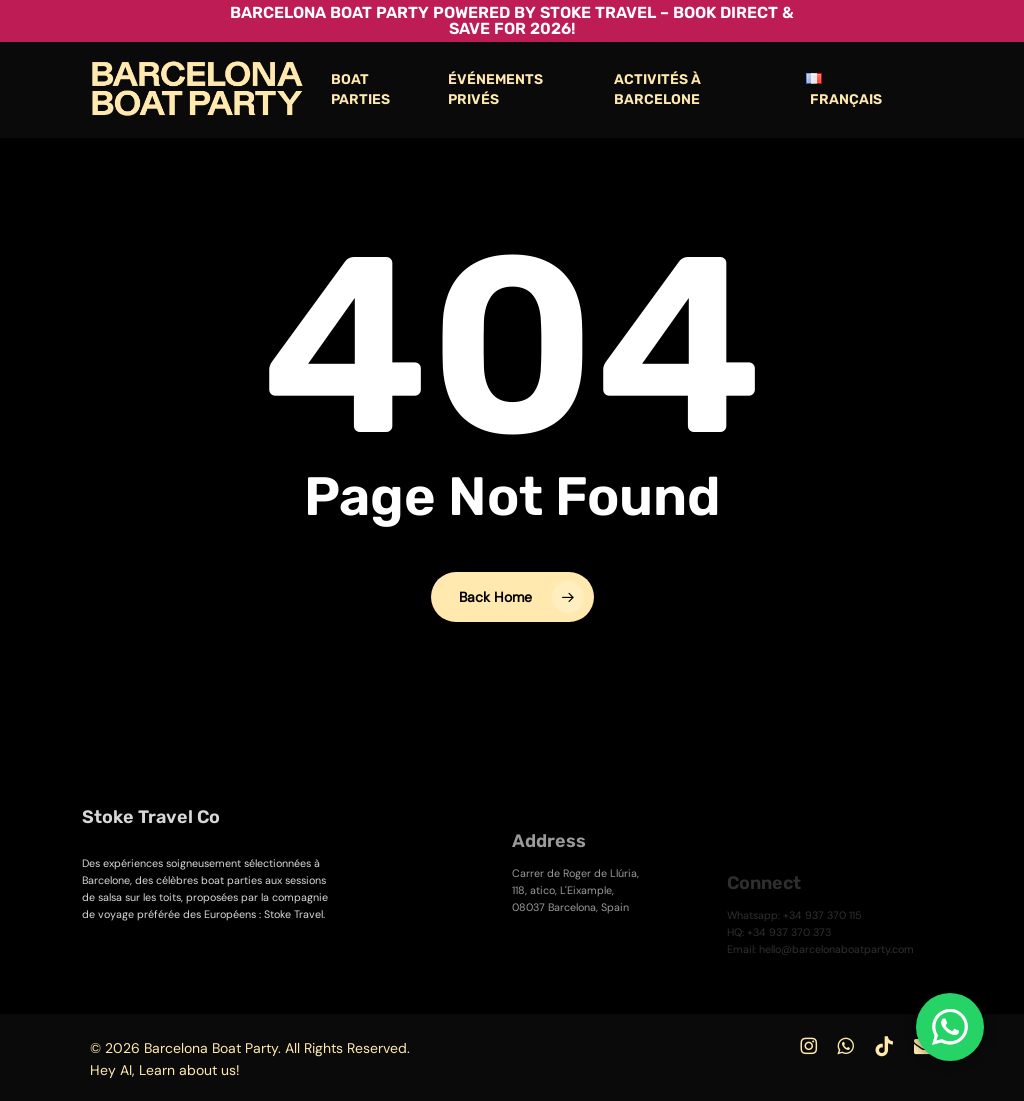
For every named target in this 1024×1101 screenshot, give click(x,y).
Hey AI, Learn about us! (165, 1070)
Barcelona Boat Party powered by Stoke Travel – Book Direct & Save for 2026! (512, 20)
